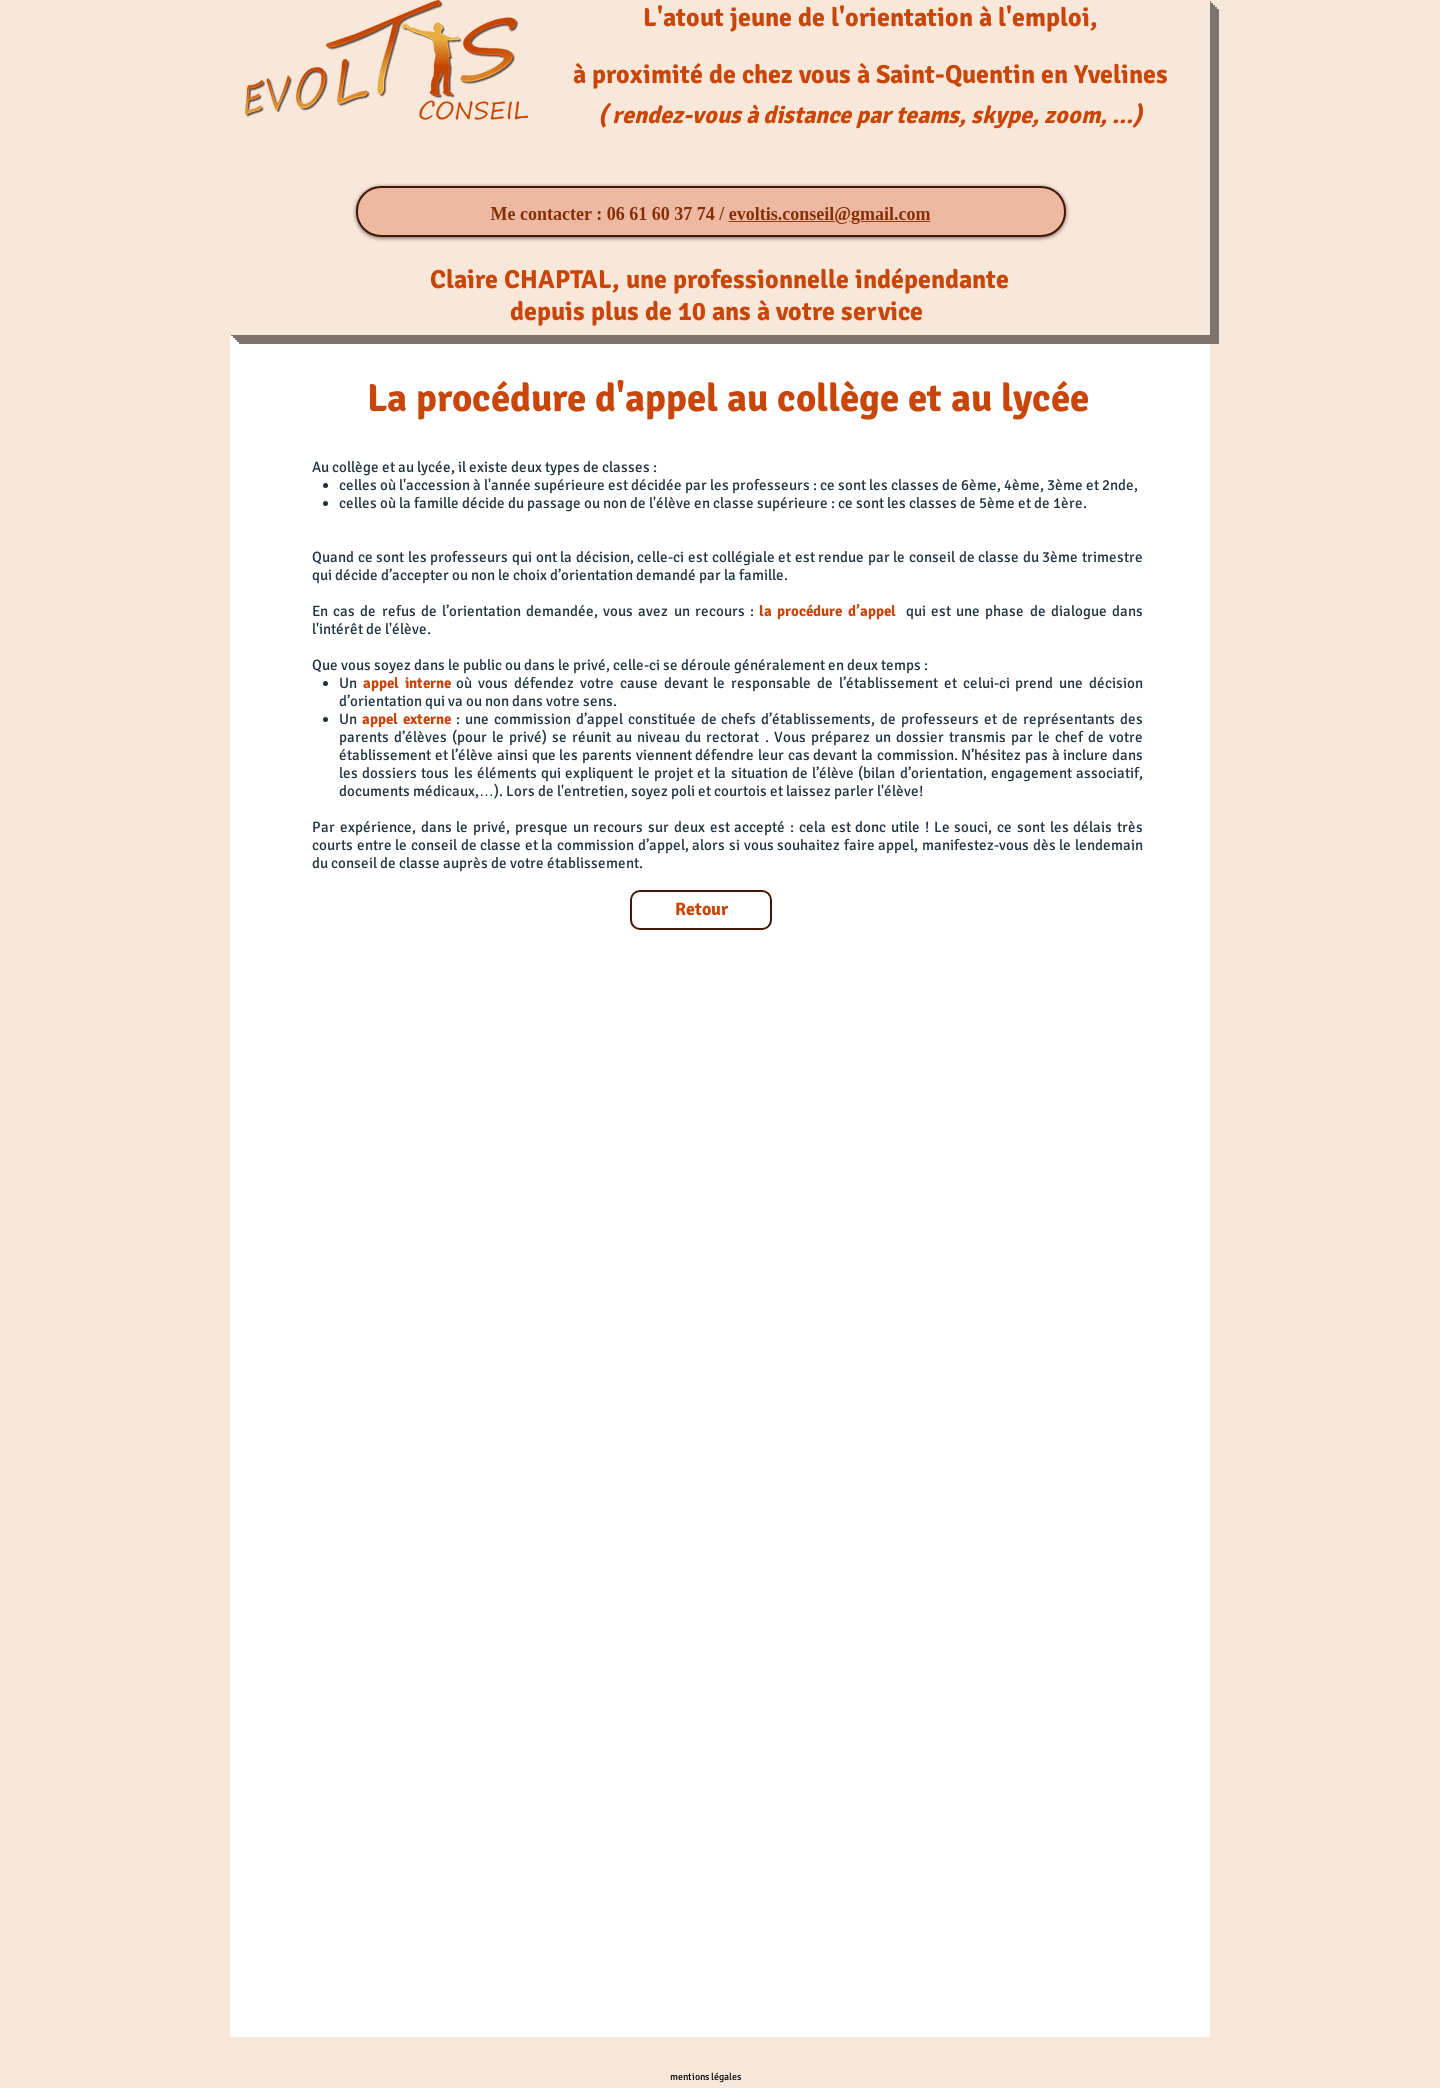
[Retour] (701, 910)
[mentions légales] (705, 2076)
